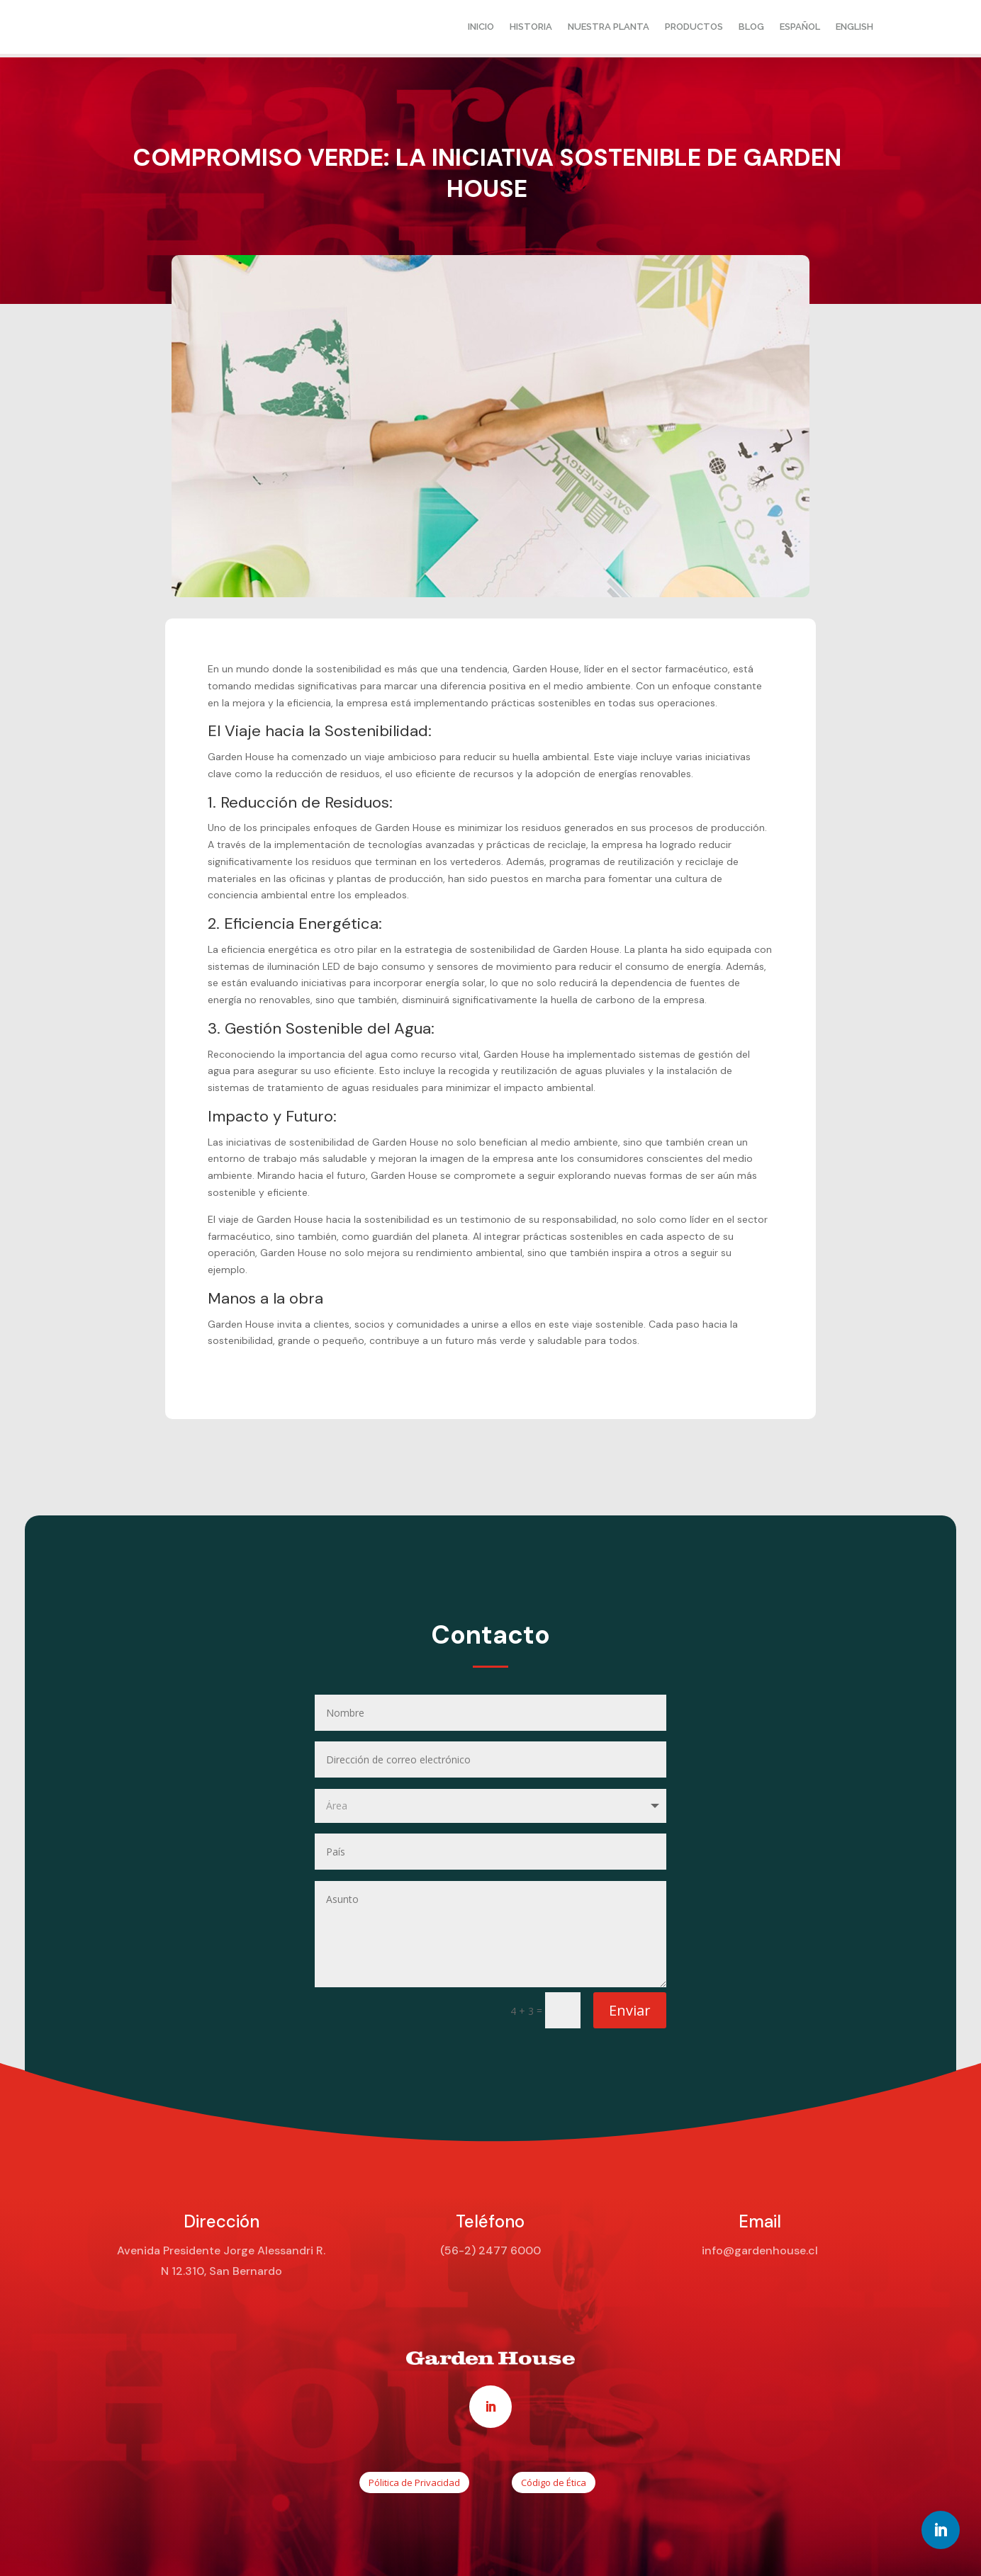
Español (800, 26)
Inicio (481, 26)
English (854, 26)
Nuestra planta (608, 26)
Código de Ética (553, 2482)
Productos (694, 26)
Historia (531, 26)
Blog (751, 26)
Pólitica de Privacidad (414, 2482)
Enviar (630, 2010)
